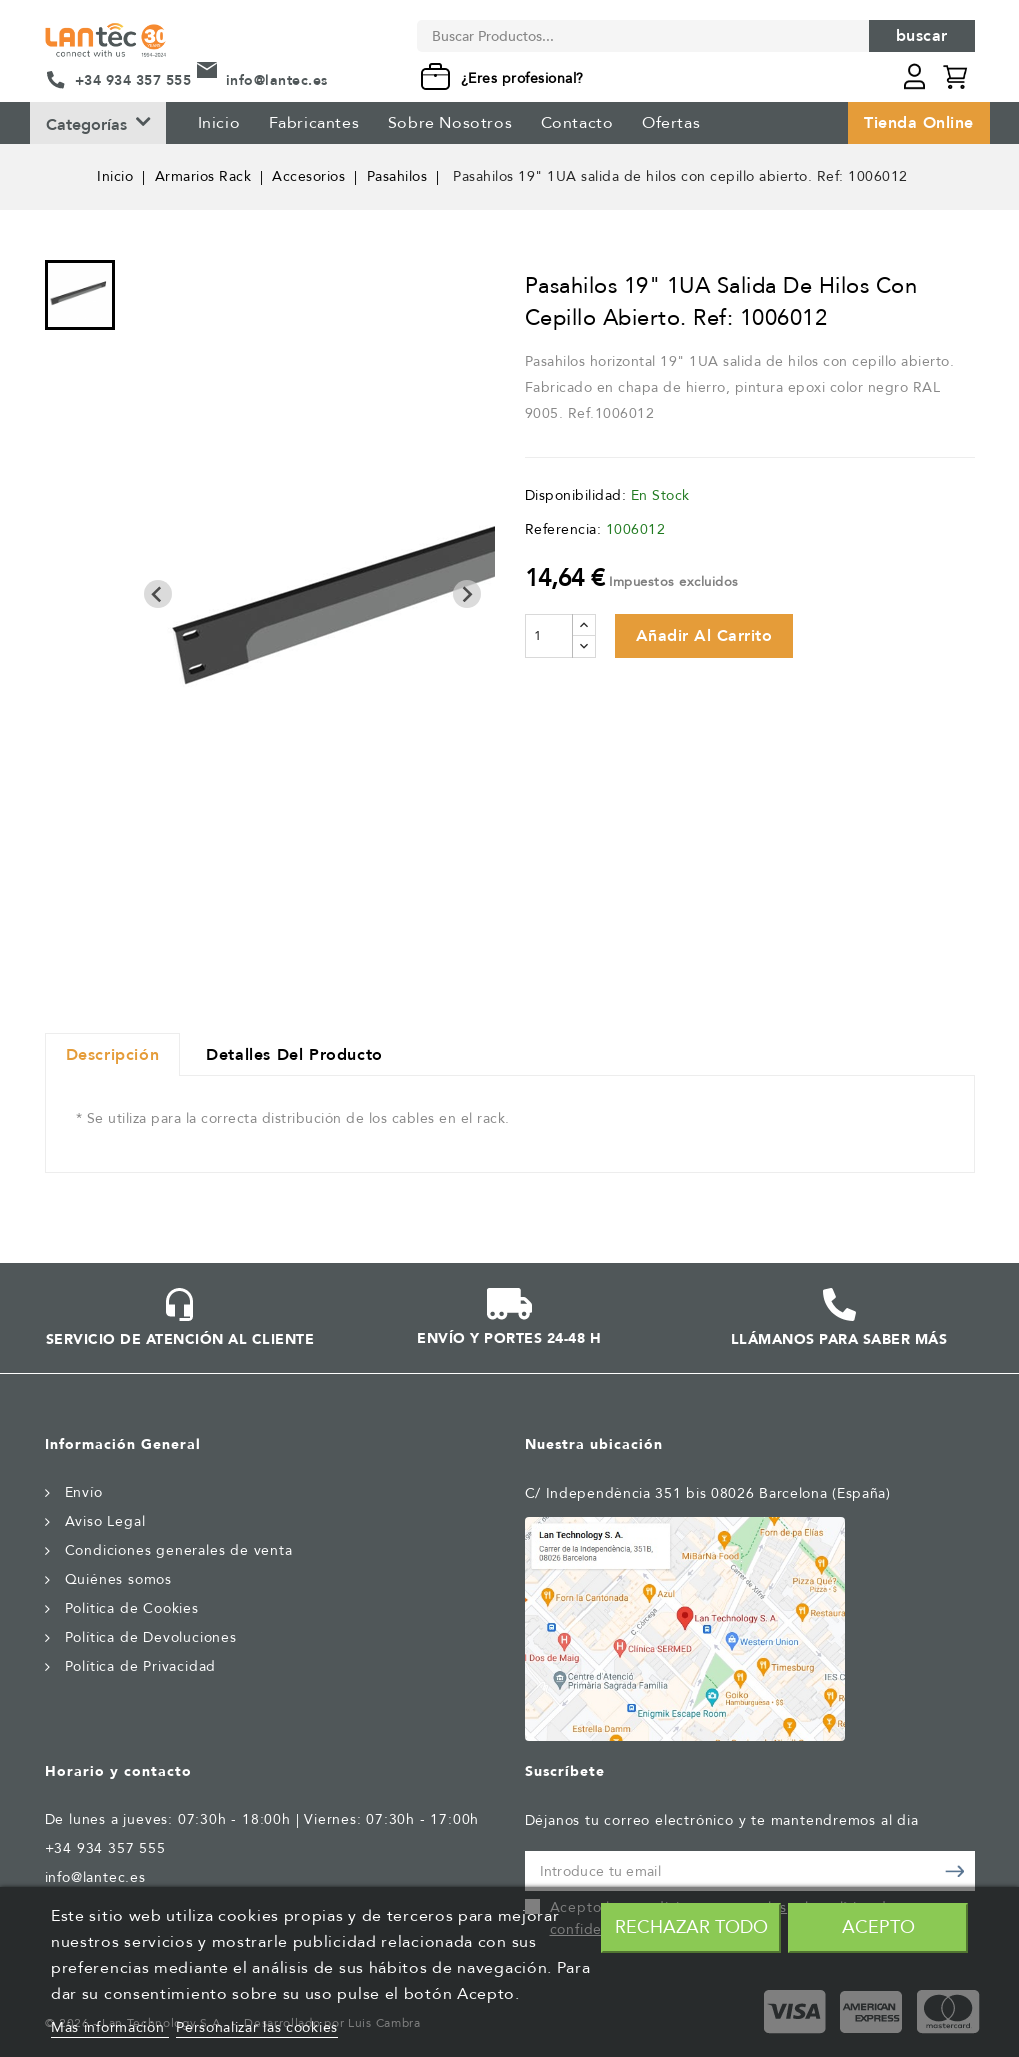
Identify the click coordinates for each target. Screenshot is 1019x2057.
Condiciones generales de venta (179, 1550)
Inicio (219, 123)
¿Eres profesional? (522, 78)
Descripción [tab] (113, 1055)
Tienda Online (919, 123)
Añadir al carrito (704, 636)
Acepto (878, 1927)
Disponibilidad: (576, 495)
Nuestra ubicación (594, 1444)
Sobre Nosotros (450, 123)
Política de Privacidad (141, 1666)
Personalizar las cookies (257, 2027)
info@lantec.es (277, 80)
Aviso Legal (105, 1521)
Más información (110, 2027)
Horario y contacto (118, 1771)
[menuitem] (80, 295)
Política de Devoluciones (151, 1637)
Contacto (577, 123)
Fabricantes (314, 123)
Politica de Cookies (132, 1608)
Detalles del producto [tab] (294, 1055)
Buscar (922, 36)
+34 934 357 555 (133, 80)
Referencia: (563, 529)
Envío (84, 1492)
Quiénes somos (118, 1579)
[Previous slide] (158, 594)
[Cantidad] (549, 636)
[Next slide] (467, 594)
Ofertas (671, 123)
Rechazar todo (691, 1927)
